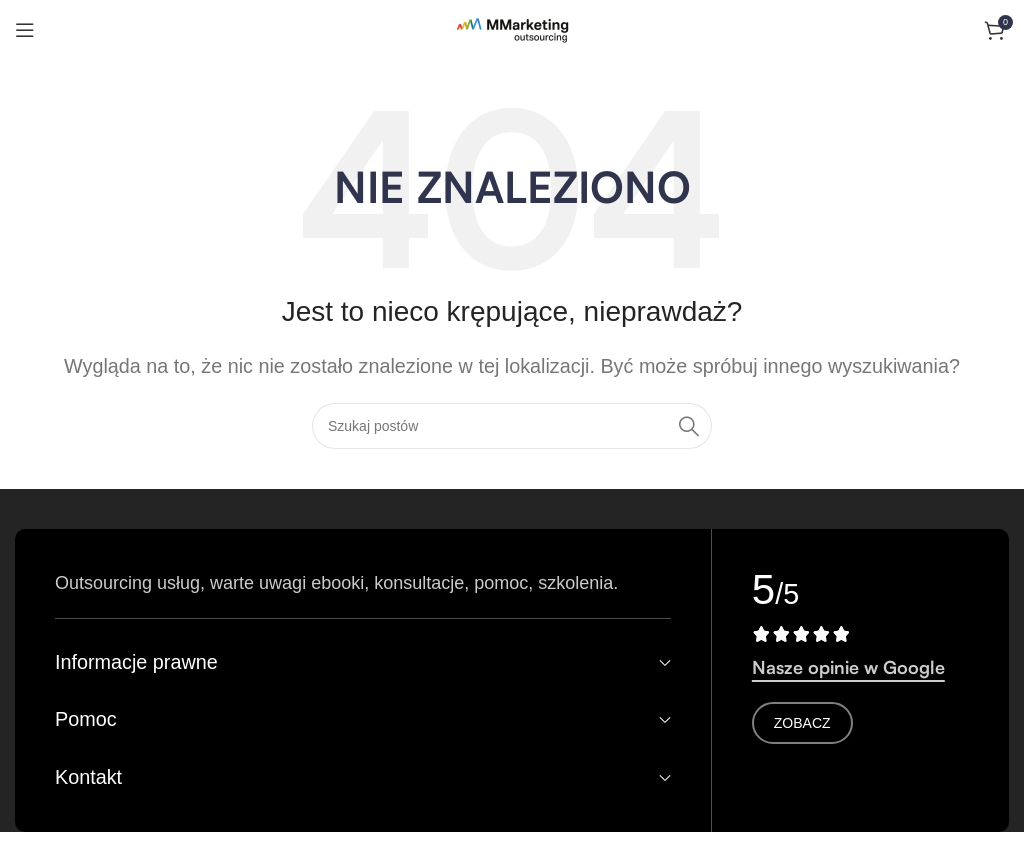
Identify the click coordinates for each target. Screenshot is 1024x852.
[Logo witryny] (512, 29)
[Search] (512, 426)
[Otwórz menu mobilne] (25, 30)
